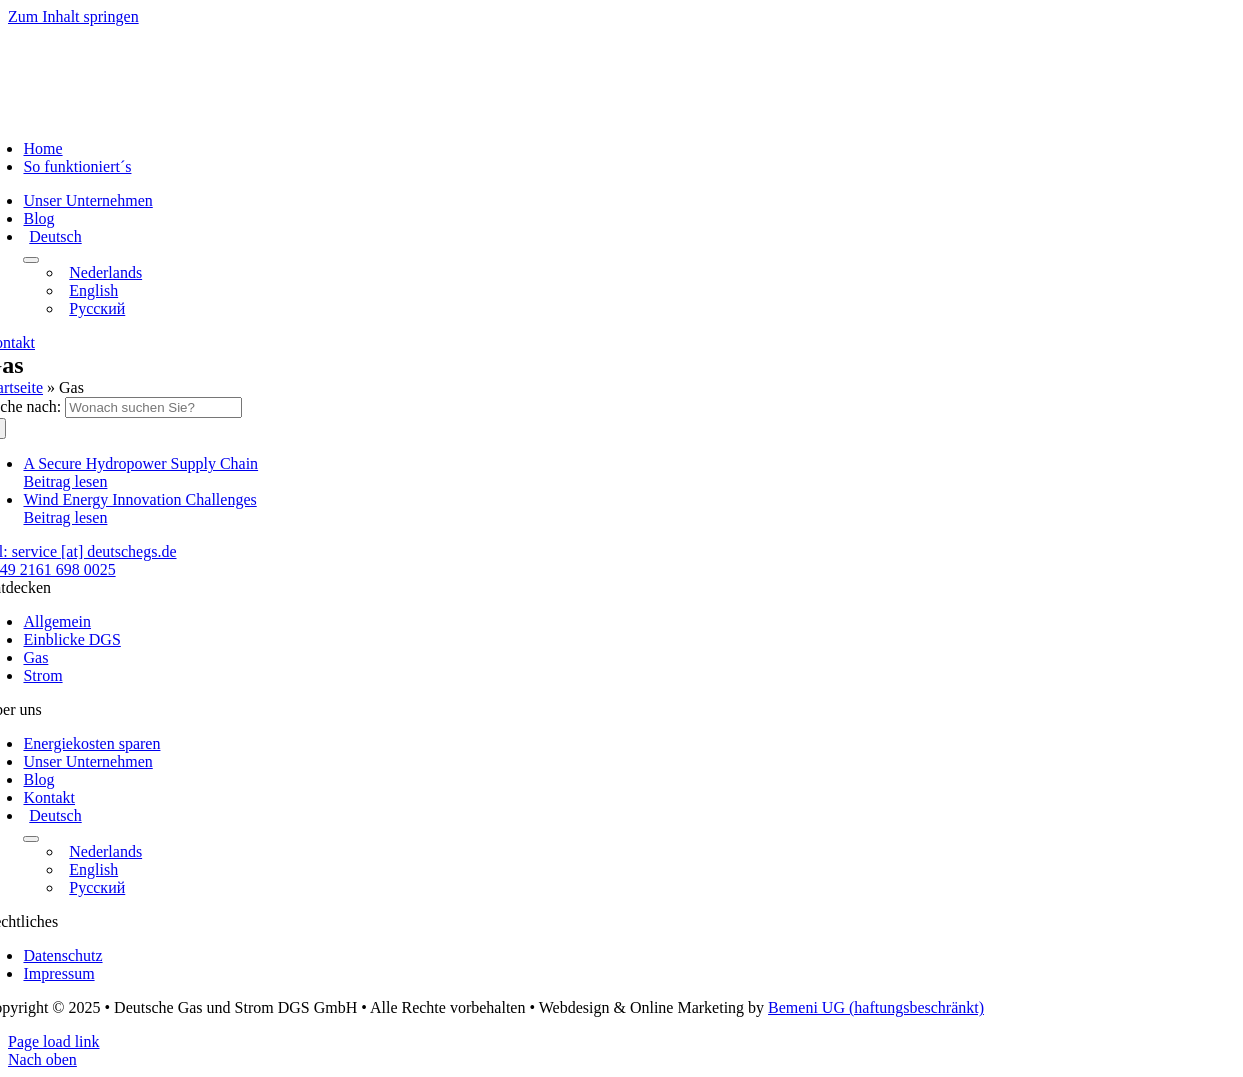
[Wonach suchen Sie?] (153, 407)
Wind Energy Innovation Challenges (139, 499)
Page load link (54, 1041)
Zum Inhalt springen (73, 16)
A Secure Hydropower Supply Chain (140, 463)
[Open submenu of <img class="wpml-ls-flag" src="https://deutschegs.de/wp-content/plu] (31, 260)
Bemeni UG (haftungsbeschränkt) (876, 1007)
